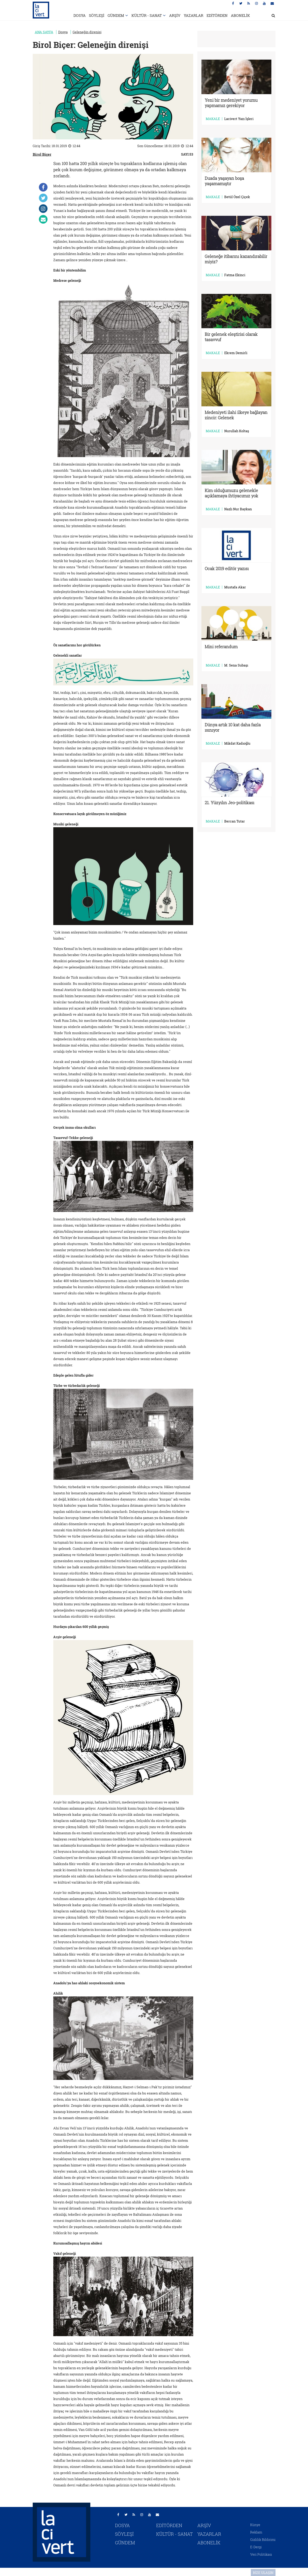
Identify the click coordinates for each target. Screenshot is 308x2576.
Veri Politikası (261, 2554)
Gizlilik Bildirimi (262, 2539)
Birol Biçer (42, 154)
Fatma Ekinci (234, 275)
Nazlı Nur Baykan (238, 509)
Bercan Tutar (234, 821)
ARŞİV (174, 15)
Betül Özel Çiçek (237, 197)
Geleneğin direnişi (87, 32)
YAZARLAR (193, 15)
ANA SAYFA (44, 32)
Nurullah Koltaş (236, 431)
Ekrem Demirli (235, 353)
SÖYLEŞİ (96, 15)
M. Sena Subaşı (236, 665)
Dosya (63, 32)
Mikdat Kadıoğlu (237, 743)
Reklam (256, 2532)
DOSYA (79, 15)
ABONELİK (240, 15)
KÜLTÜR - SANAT (146, 15)
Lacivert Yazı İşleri (238, 118)
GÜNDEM (116, 15)
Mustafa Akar (235, 587)
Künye (255, 2525)
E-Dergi (256, 2547)
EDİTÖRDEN (217, 15)
